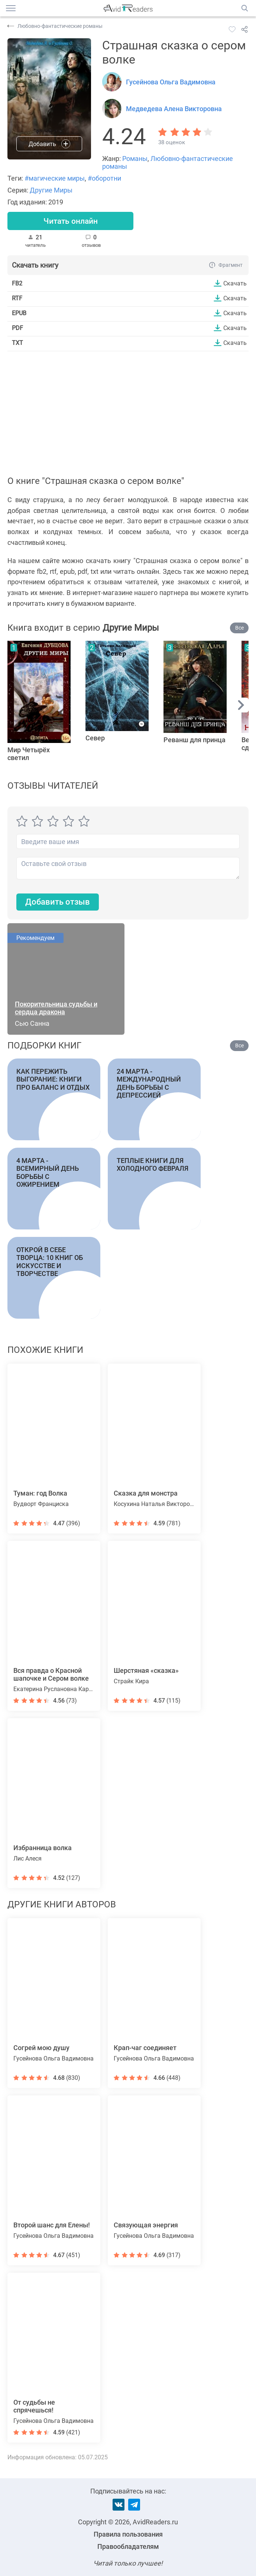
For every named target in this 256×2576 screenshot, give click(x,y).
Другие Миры (51, 190)
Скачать (235, 283)
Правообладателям (128, 2546)
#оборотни (104, 178)
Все (239, 628)
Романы (135, 158)
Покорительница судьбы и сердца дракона (56, 1008)
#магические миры (55, 178)
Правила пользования (128, 2534)
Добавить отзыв (57, 902)
